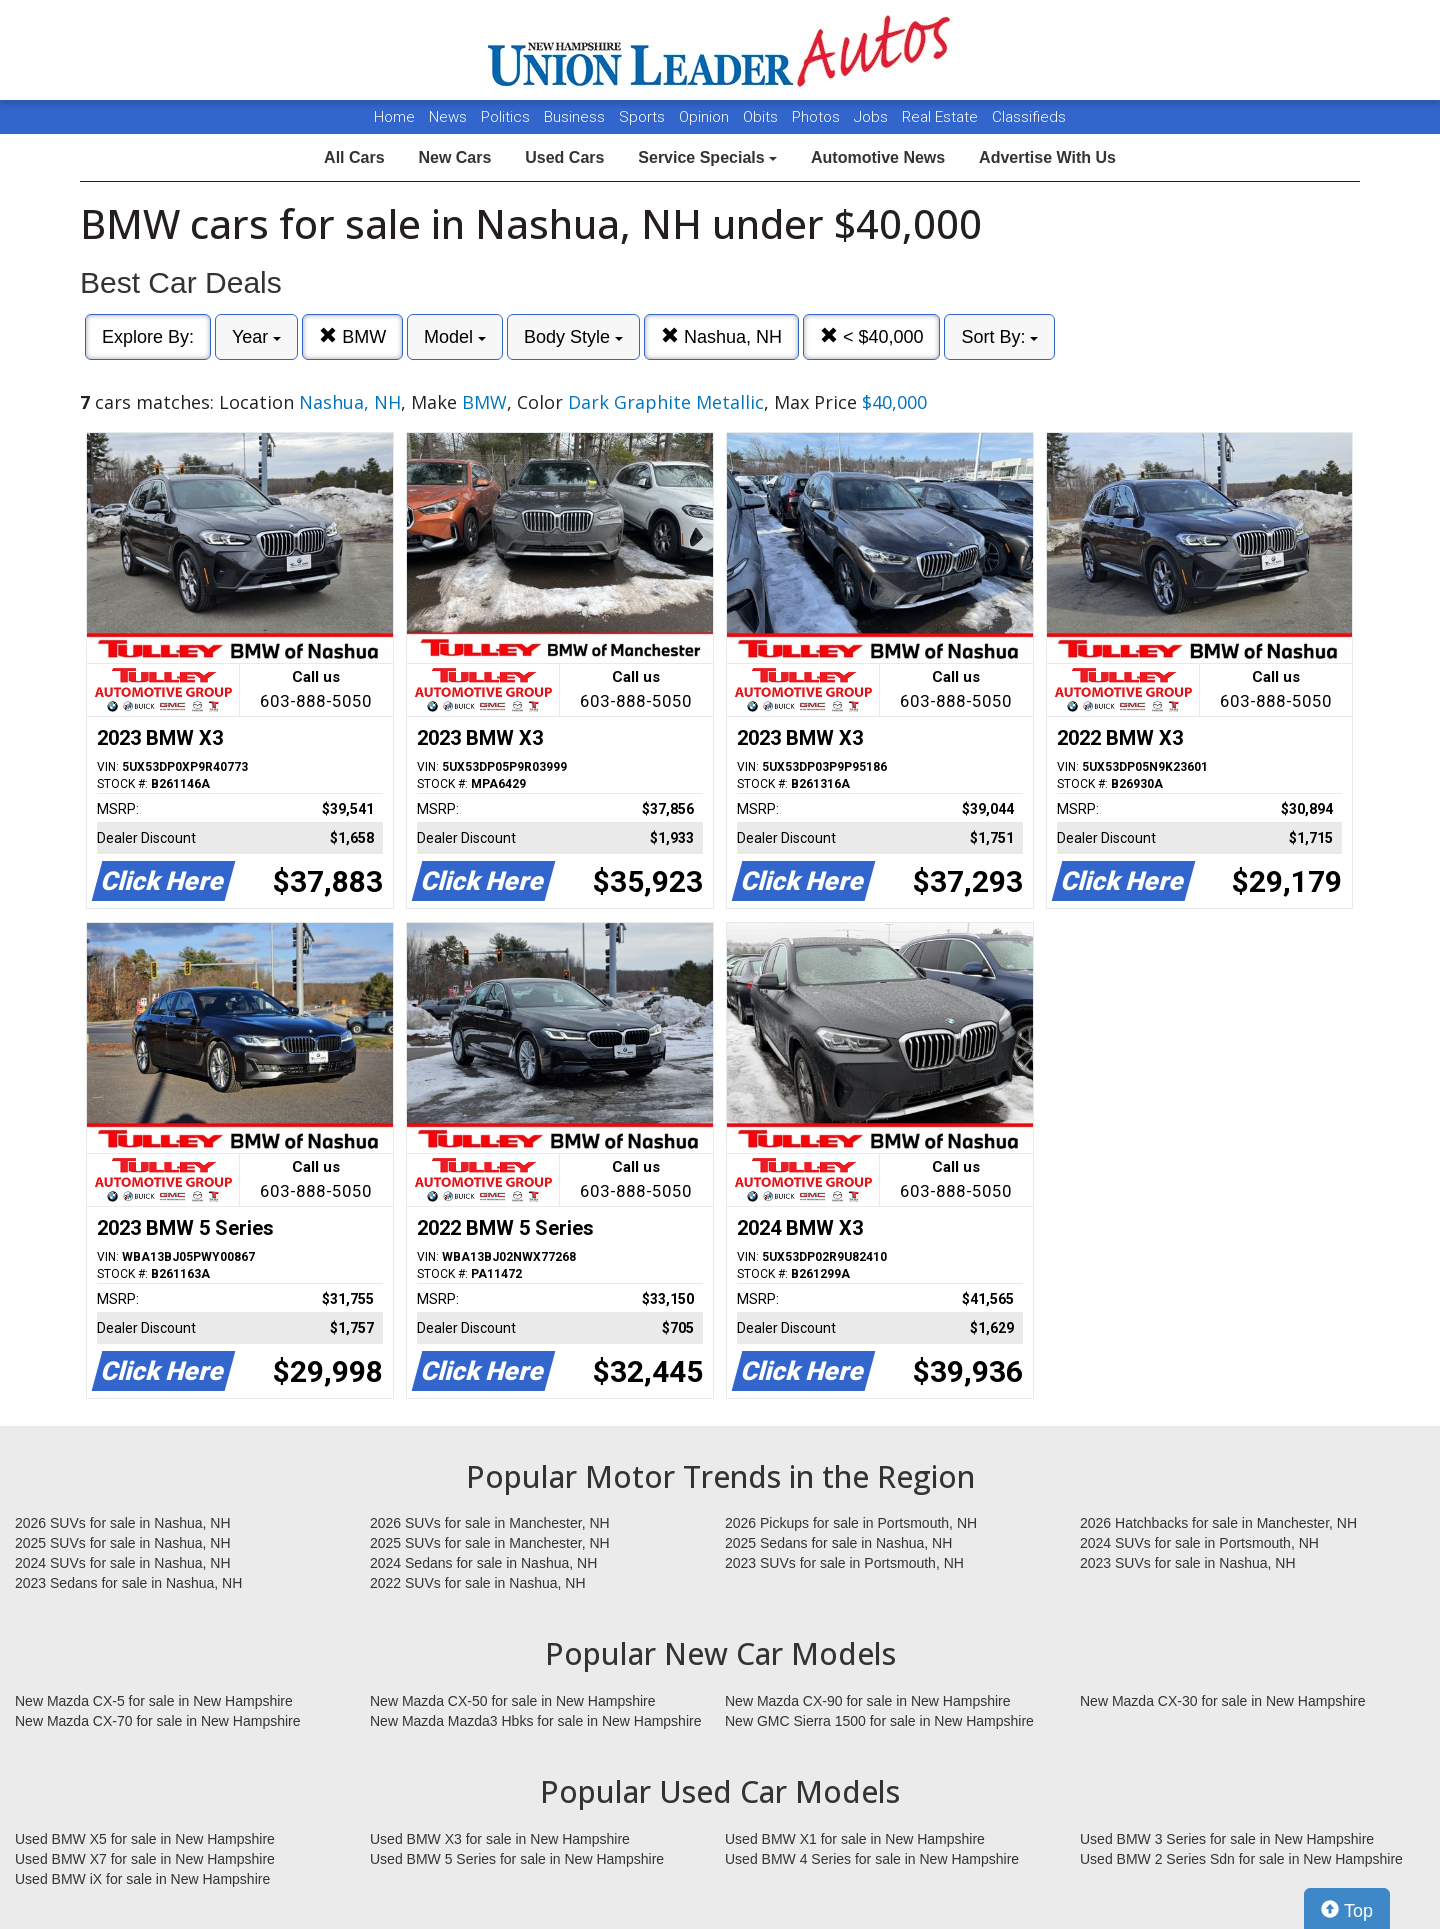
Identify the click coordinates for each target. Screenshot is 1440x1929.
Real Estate (942, 117)
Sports (644, 117)
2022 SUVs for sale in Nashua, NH (478, 1583)
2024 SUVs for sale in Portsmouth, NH (1199, 1543)
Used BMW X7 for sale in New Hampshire (145, 1859)
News (448, 117)
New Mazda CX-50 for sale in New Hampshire (513, 1701)
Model (455, 337)
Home (394, 117)
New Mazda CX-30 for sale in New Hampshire (1223, 1701)
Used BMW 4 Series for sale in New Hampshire (872, 1859)
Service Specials (707, 157)
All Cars (354, 157)
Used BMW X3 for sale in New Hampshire (500, 1839)
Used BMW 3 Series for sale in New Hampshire (1227, 1839)
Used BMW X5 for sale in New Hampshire (145, 1839)
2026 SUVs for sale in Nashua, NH (123, 1523)
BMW (352, 336)
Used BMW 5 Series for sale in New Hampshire (517, 1859)
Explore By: (148, 337)
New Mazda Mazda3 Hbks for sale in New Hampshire (535, 1721)
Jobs (873, 117)
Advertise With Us (1047, 157)
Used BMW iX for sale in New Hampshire (142, 1879)
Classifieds (1029, 117)
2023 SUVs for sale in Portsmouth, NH (844, 1563)
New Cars (454, 157)
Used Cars (564, 157)
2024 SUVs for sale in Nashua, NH (123, 1563)
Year (256, 337)
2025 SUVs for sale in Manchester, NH (490, 1543)
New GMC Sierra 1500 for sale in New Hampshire (879, 1721)
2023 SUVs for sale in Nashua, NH (1188, 1563)
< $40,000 (872, 336)
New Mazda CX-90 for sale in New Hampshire (868, 1701)
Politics (505, 117)
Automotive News (878, 157)
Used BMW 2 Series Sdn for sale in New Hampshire (1241, 1859)
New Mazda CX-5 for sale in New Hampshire (154, 1701)
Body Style (573, 337)
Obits (762, 117)
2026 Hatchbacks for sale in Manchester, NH (1218, 1523)
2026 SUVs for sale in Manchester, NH (490, 1523)
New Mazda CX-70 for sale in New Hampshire (158, 1721)
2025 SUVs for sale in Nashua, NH (123, 1543)
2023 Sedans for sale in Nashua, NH (128, 1583)
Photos (818, 117)
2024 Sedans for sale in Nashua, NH (483, 1563)
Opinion (706, 117)
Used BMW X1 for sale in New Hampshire (855, 1839)
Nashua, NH (721, 336)
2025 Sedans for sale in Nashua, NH (838, 1543)
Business (576, 117)
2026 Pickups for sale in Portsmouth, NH (851, 1523)
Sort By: (999, 337)
